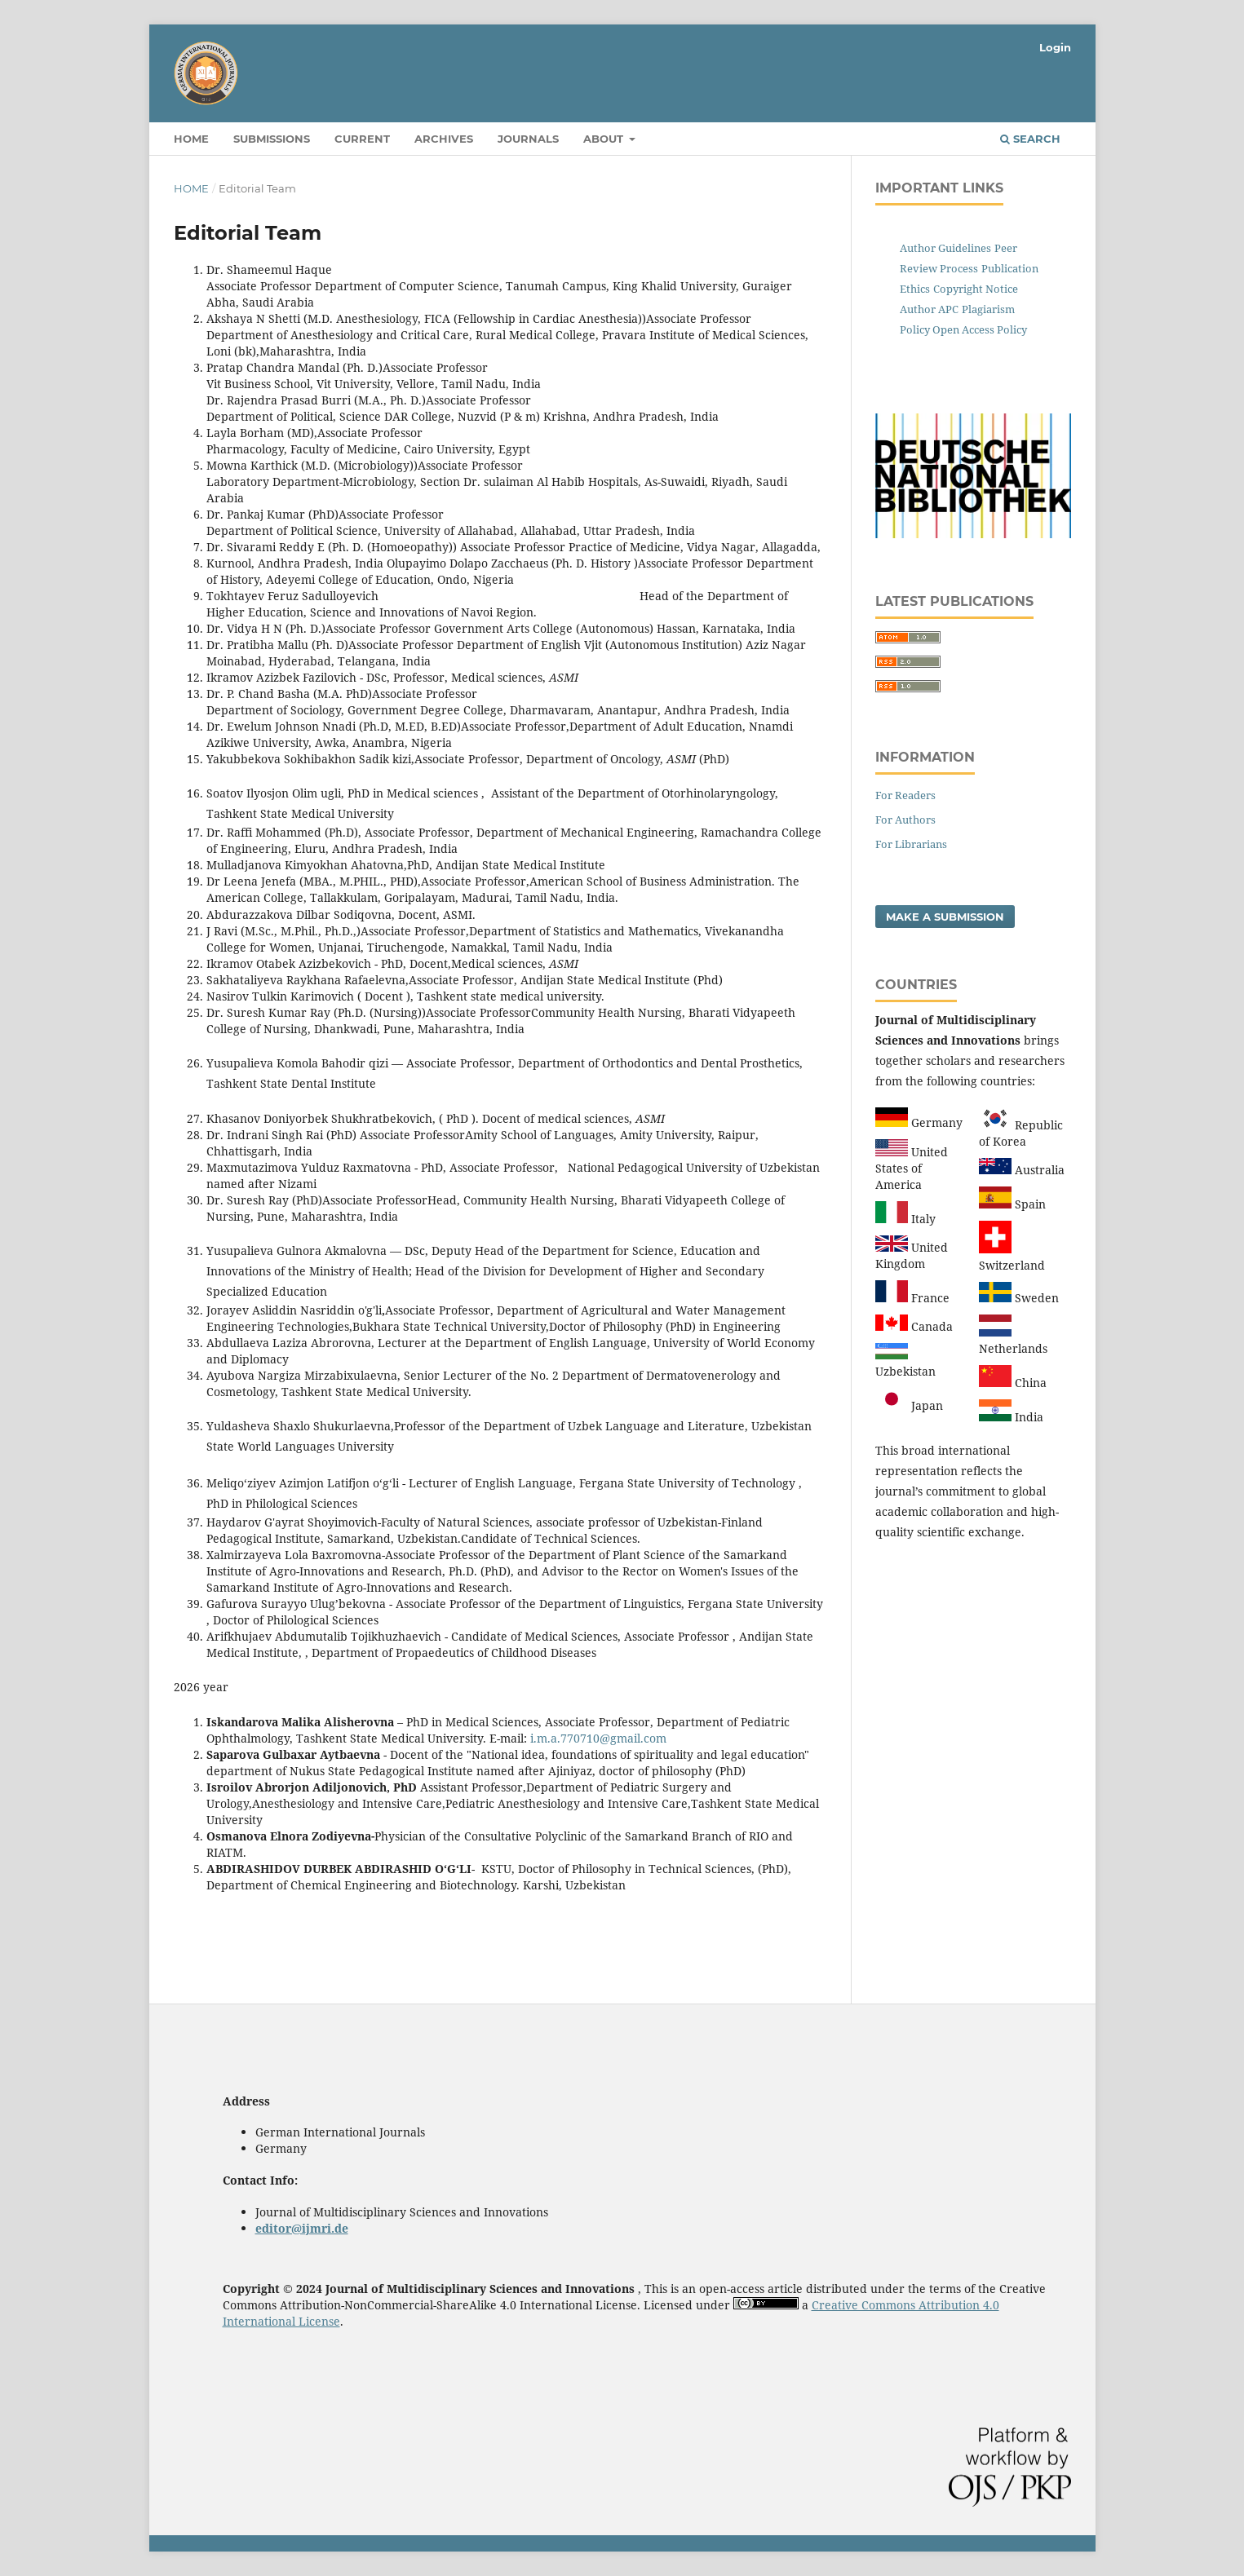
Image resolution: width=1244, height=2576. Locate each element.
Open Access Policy (978, 329)
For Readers (905, 795)
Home (191, 138)
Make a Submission (945, 916)
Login (1055, 47)
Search (1030, 138)
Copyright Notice (975, 288)
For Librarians (911, 844)
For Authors (905, 819)
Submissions (271, 138)
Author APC (929, 309)
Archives (443, 138)
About (604, 138)
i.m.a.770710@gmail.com (598, 1738)
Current (362, 138)
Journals (528, 138)
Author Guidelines (945, 248)
